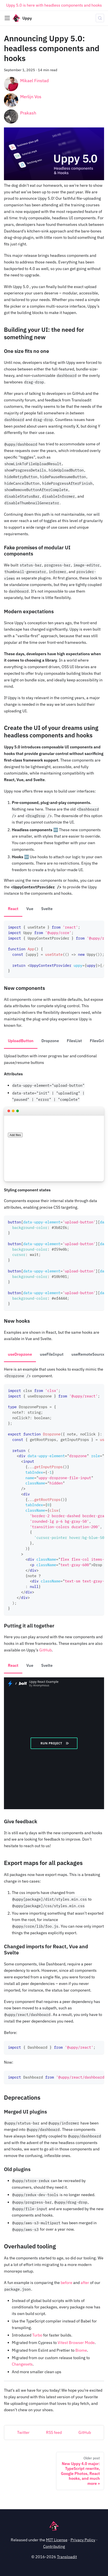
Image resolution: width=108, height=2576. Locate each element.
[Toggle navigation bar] (7, 18)
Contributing (54, 2546)
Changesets (22, 2364)
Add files (15, 1135)
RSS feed (54, 2432)
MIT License (56, 2539)
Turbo (37, 2335)
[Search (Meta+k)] (100, 18)
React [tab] (13, 908)
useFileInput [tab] (52, 1354)
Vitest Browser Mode (76, 2342)
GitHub (45, 1650)
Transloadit (67, 2556)
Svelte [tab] (47, 908)
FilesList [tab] (74, 1040)
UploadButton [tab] (21, 1040)
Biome (81, 2350)
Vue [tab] (29, 908)
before (66, 2282)
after (85, 2282)
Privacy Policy (83, 2539)
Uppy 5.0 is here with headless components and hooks (54, 5)
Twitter (23, 2432)
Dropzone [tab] (50, 1040)
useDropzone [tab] (20, 1354)
